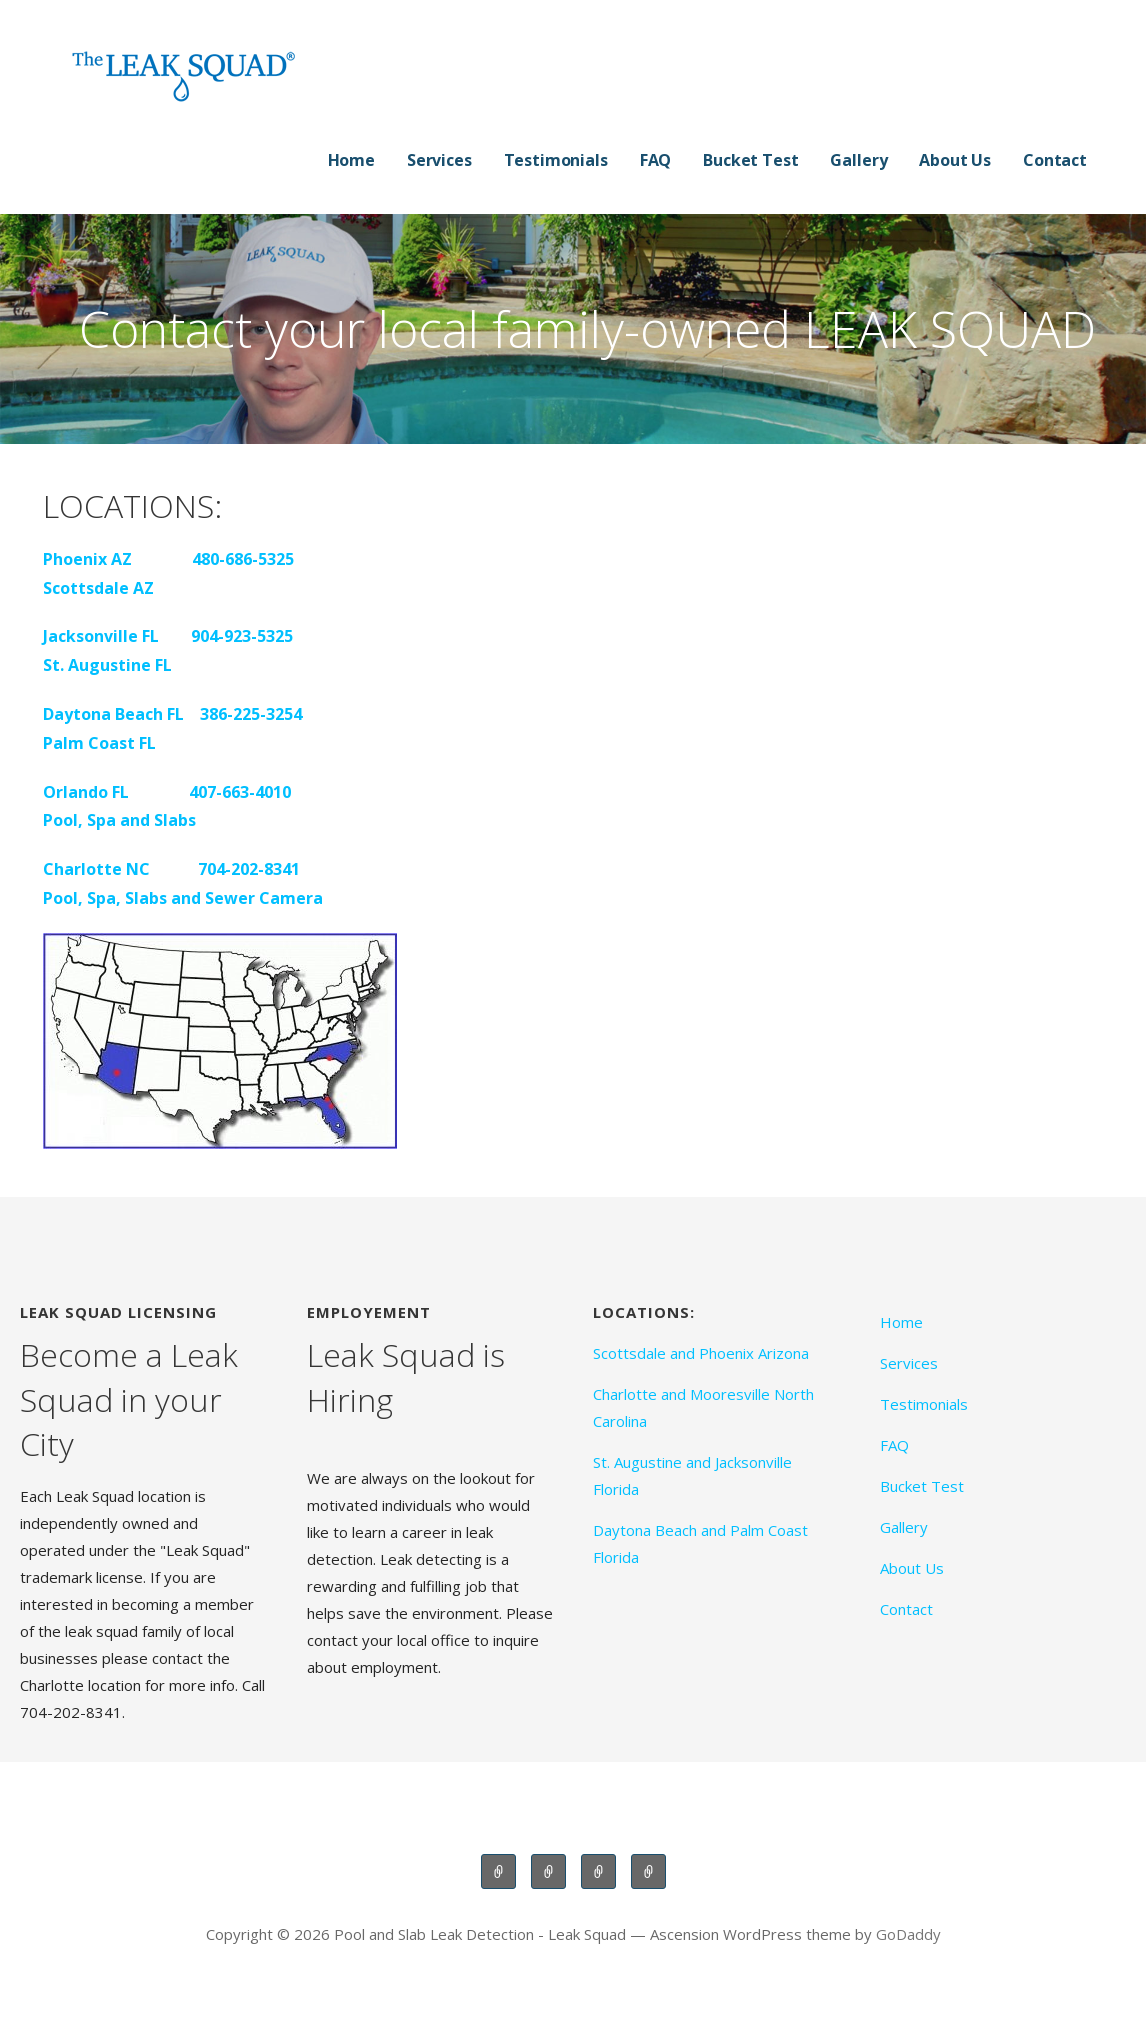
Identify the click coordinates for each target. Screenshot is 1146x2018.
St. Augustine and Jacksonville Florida (692, 1475)
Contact (1055, 160)
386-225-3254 (251, 714)
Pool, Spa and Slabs (119, 820)
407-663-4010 (240, 792)
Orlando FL (86, 792)
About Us (955, 160)
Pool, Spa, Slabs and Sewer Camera (183, 898)
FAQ (656, 160)
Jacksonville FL (101, 636)
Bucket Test (750, 160)
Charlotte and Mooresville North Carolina (703, 1407)
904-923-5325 (242, 636)
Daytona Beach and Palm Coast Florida (700, 1543)
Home (351, 160)
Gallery (858, 160)
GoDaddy (908, 1934)
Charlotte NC (96, 869)
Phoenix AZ (89, 559)
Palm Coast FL (99, 743)
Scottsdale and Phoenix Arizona (701, 1353)
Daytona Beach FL (113, 714)
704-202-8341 (249, 869)
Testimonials (556, 160)
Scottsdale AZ (98, 588)
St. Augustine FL (107, 665)
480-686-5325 (243, 559)
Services (439, 160)
